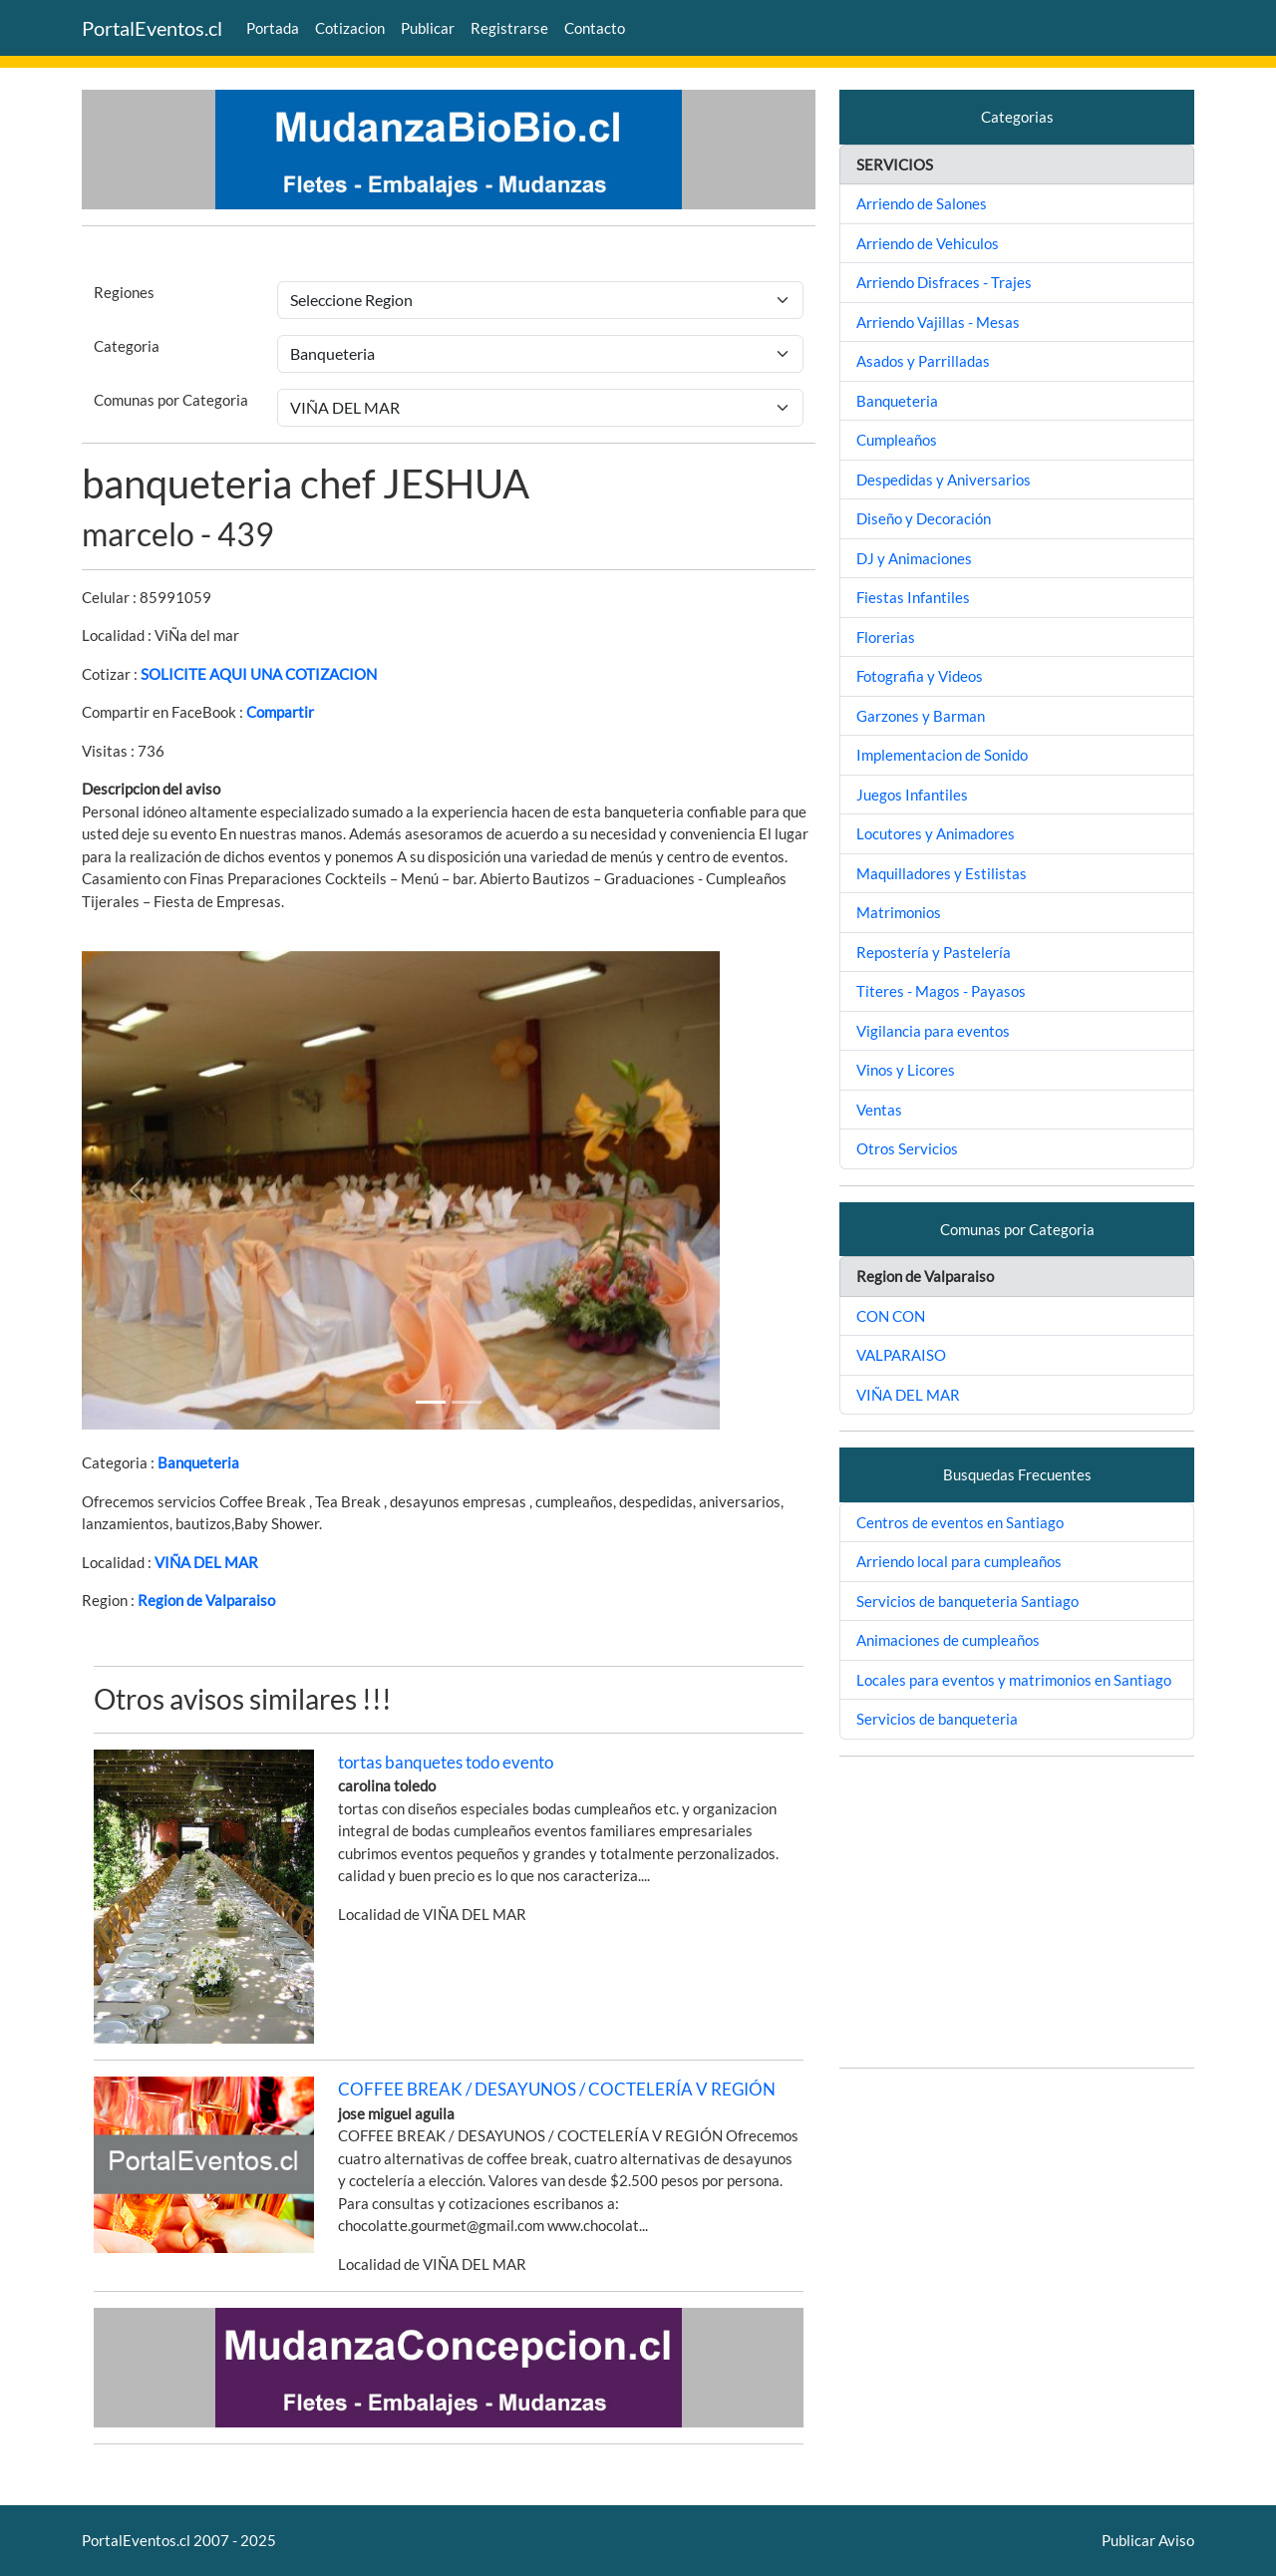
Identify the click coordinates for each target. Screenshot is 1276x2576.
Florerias (885, 637)
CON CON (890, 1316)
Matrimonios (898, 912)
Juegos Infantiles (912, 795)
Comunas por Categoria (171, 400)
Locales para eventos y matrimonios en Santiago (1013, 1680)
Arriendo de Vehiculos (927, 243)
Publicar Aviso (1148, 2540)
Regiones (124, 292)
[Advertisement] (1016, 1912)
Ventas (879, 1110)
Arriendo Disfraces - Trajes (944, 282)
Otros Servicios (907, 1148)
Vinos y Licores (905, 1070)
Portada (272, 28)
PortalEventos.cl (152, 28)
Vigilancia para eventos (933, 1031)
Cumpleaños (896, 440)
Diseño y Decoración (923, 518)
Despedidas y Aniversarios (943, 479)
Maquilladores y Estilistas (941, 873)
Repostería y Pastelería (933, 952)
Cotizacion (350, 28)
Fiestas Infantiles (913, 597)
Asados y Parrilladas (923, 361)
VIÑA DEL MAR (206, 1562)
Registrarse (509, 28)
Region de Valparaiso (206, 1600)
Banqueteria (198, 1462)
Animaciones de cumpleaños (948, 1640)
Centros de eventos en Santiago (960, 1522)
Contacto (594, 28)
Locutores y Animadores (935, 833)
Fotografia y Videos (919, 676)
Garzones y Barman (920, 716)
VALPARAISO (901, 1355)
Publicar (428, 28)
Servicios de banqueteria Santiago (967, 1601)
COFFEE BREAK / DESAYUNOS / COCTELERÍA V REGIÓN (557, 2089)
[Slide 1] (431, 1402)
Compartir (280, 712)
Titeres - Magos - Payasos (941, 991)
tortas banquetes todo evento (445, 1762)
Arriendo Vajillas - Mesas (938, 322)
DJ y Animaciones (914, 558)
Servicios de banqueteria (937, 1719)
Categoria (127, 346)
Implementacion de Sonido (942, 755)
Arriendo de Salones (921, 203)
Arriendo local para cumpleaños (959, 1561)
